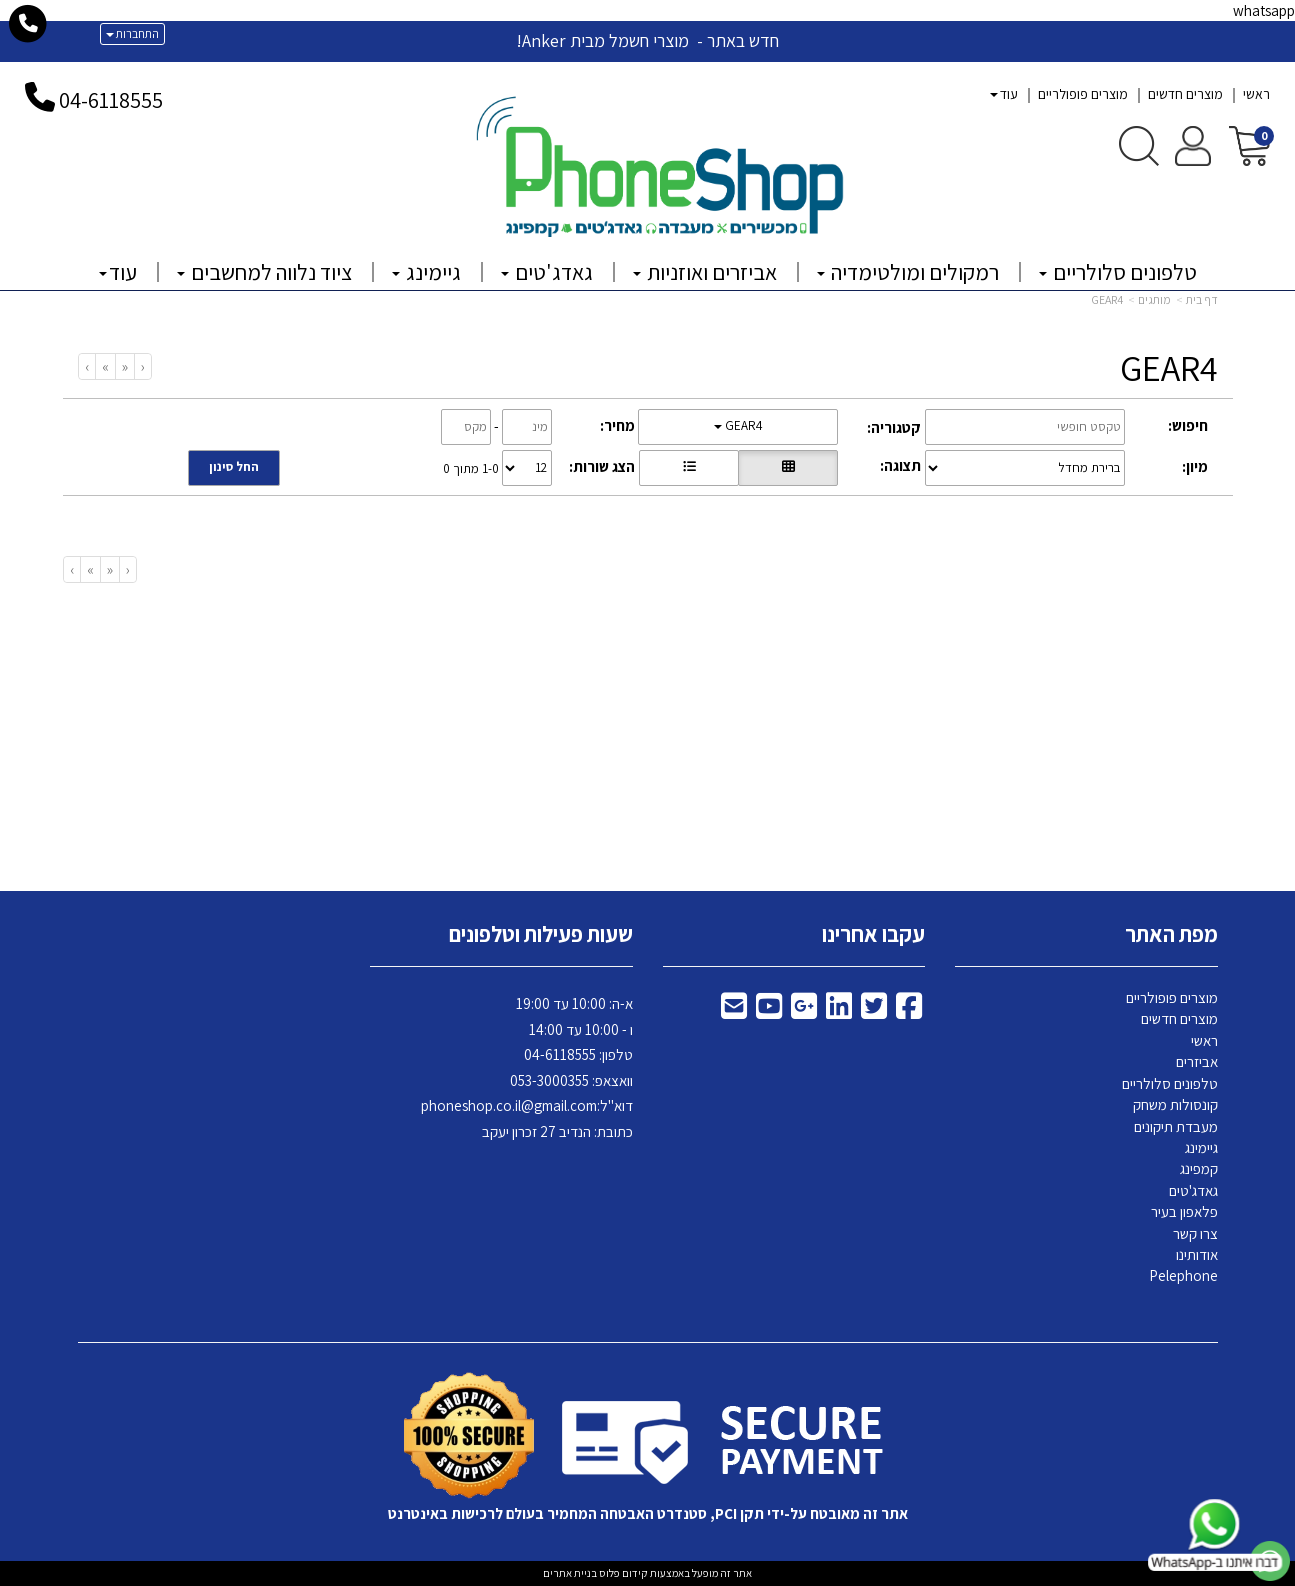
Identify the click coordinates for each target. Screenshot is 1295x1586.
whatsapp (1264, 10)
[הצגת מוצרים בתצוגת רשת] (788, 468)
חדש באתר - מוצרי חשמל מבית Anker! (647, 40)
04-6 (79, 100)
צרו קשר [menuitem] (1195, 1233)
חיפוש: (1188, 425)
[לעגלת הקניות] (1249, 144)
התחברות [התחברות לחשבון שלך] (132, 33)
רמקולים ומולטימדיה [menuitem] (908, 272)
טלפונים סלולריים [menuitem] (1118, 272)
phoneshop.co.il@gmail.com (509, 1105)
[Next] (105, 366)
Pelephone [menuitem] (1183, 1275)
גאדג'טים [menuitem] (547, 272)
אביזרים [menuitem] (1197, 1061)
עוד (1004, 94)
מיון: (1195, 466)
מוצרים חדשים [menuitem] (1185, 94)
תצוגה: (900, 465)
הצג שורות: (602, 466)
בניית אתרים (570, 1573)
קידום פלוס (622, 1573)
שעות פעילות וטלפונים (541, 934)
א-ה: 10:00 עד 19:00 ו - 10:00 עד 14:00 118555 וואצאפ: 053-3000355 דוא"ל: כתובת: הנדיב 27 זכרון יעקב (527, 1067)
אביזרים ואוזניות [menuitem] (705, 272)
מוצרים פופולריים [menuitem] (1083, 94)
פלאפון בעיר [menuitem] (1184, 1211)
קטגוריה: (894, 427)
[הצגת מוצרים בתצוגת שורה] (689, 468)
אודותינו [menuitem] (1197, 1254)
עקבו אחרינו (873, 934)
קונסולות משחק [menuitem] (1175, 1104)
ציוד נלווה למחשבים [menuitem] (264, 272)
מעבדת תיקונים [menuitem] (1176, 1126)
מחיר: (617, 425)
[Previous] (124, 366)
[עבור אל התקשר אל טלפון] (28, 24)
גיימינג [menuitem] (426, 272)
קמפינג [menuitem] (1199, 1168)
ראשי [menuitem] (1256, 94)
